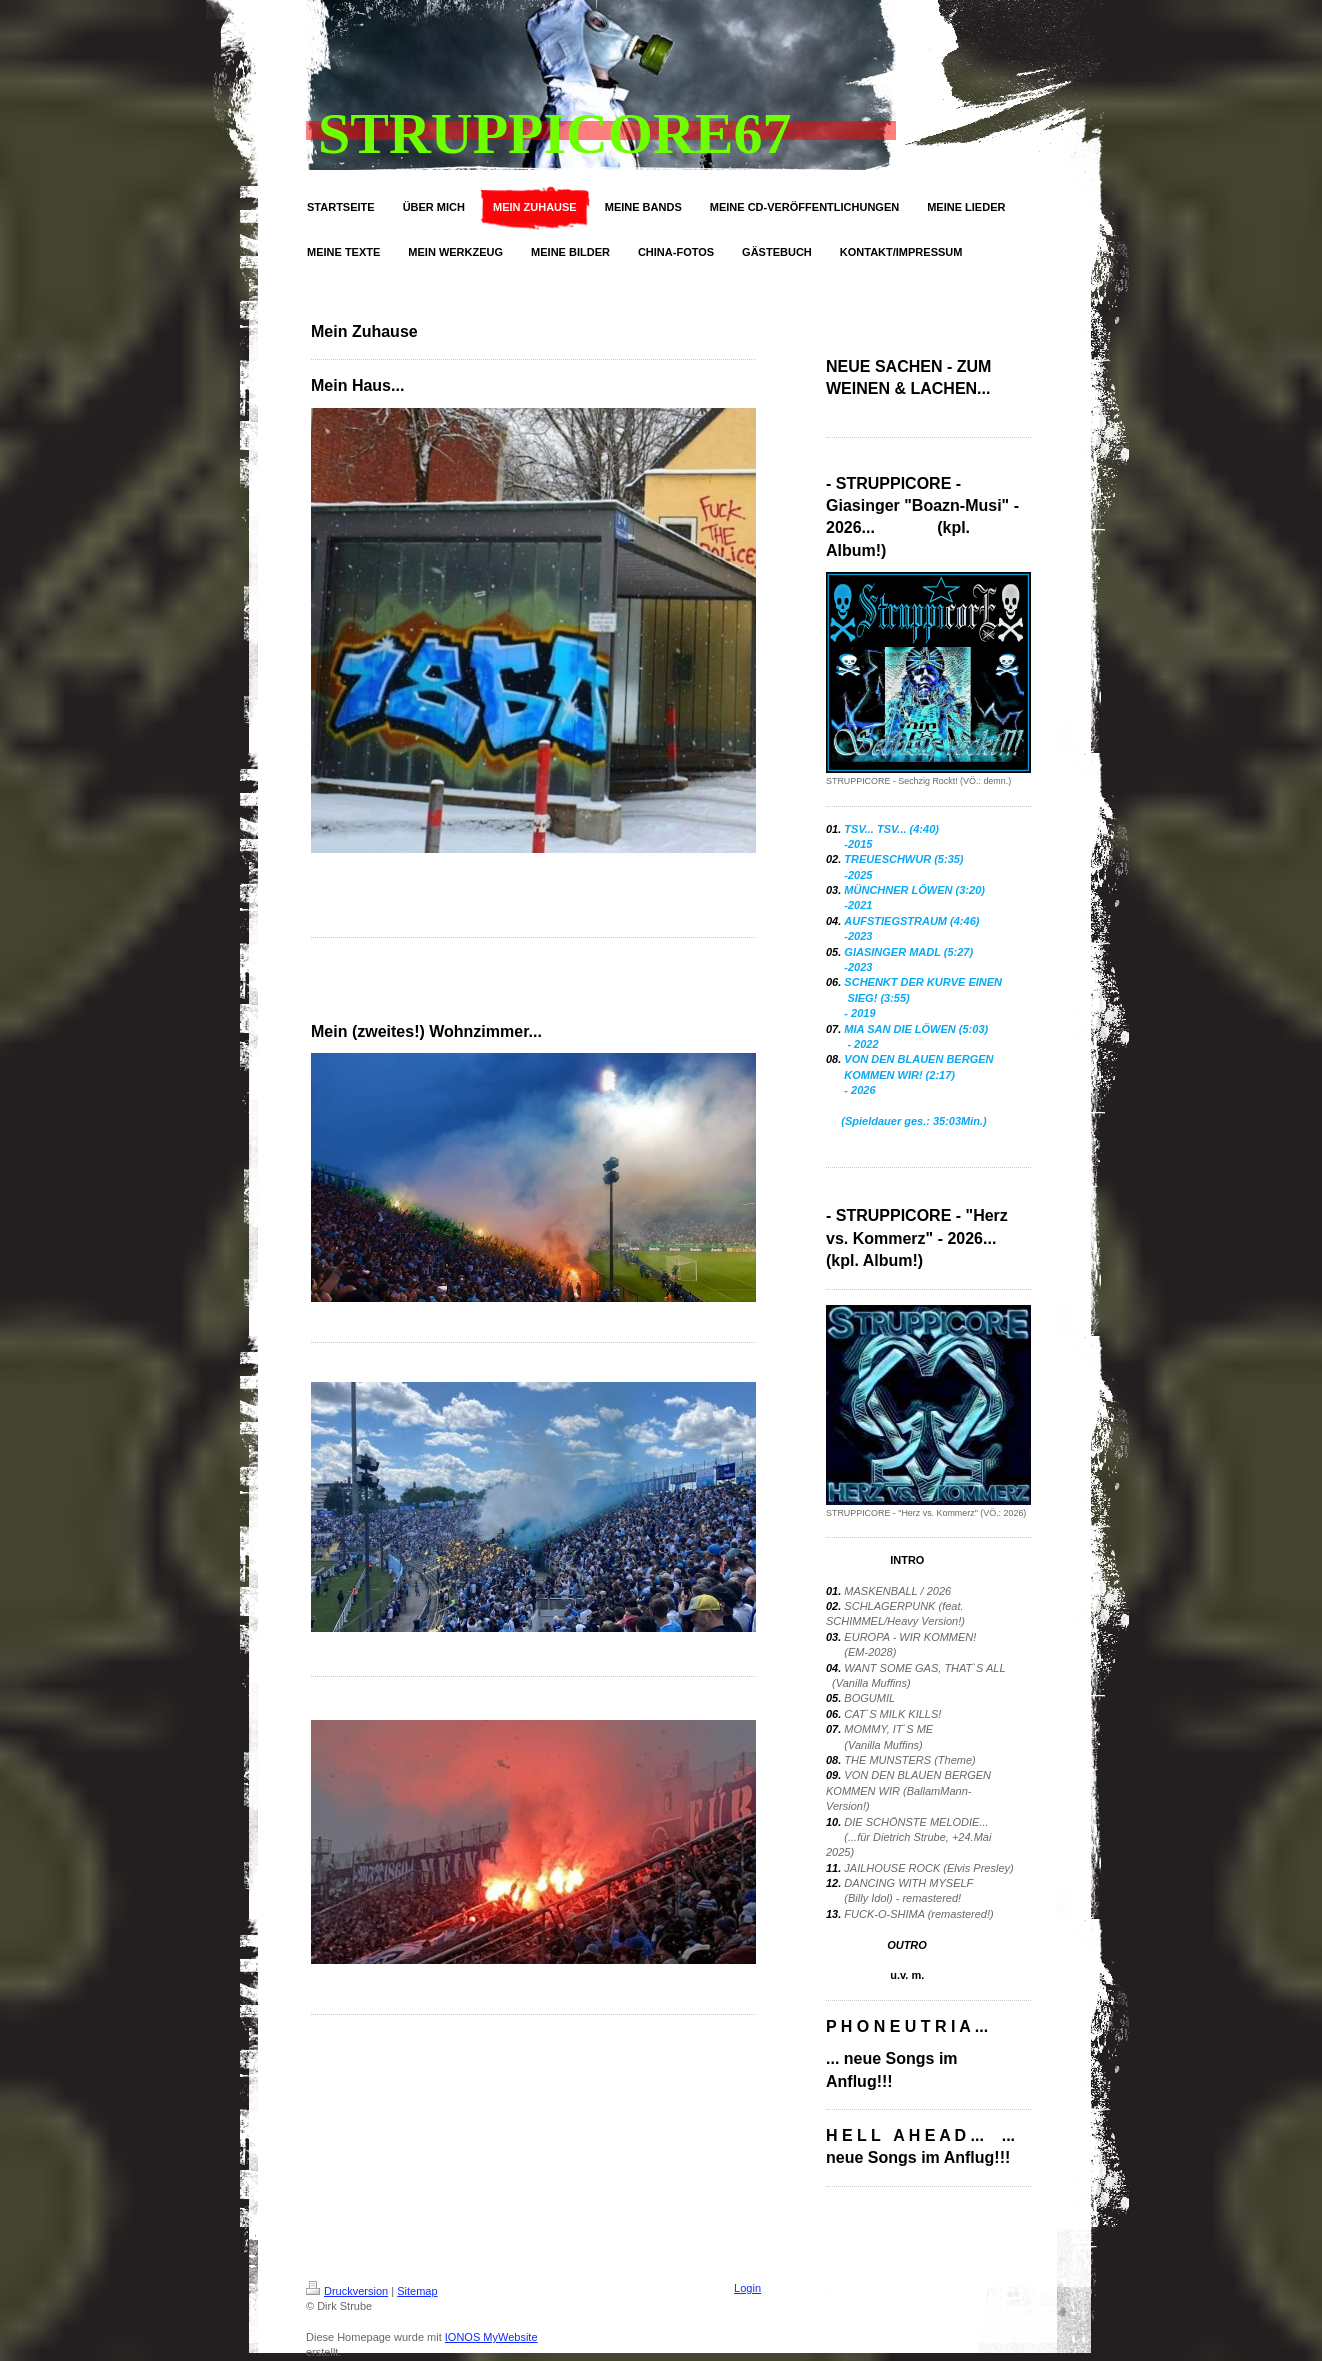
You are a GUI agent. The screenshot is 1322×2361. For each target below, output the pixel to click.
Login (747, 2288)
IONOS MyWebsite (491, 2337)
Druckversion (347, 2291)
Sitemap (417, 2291)
